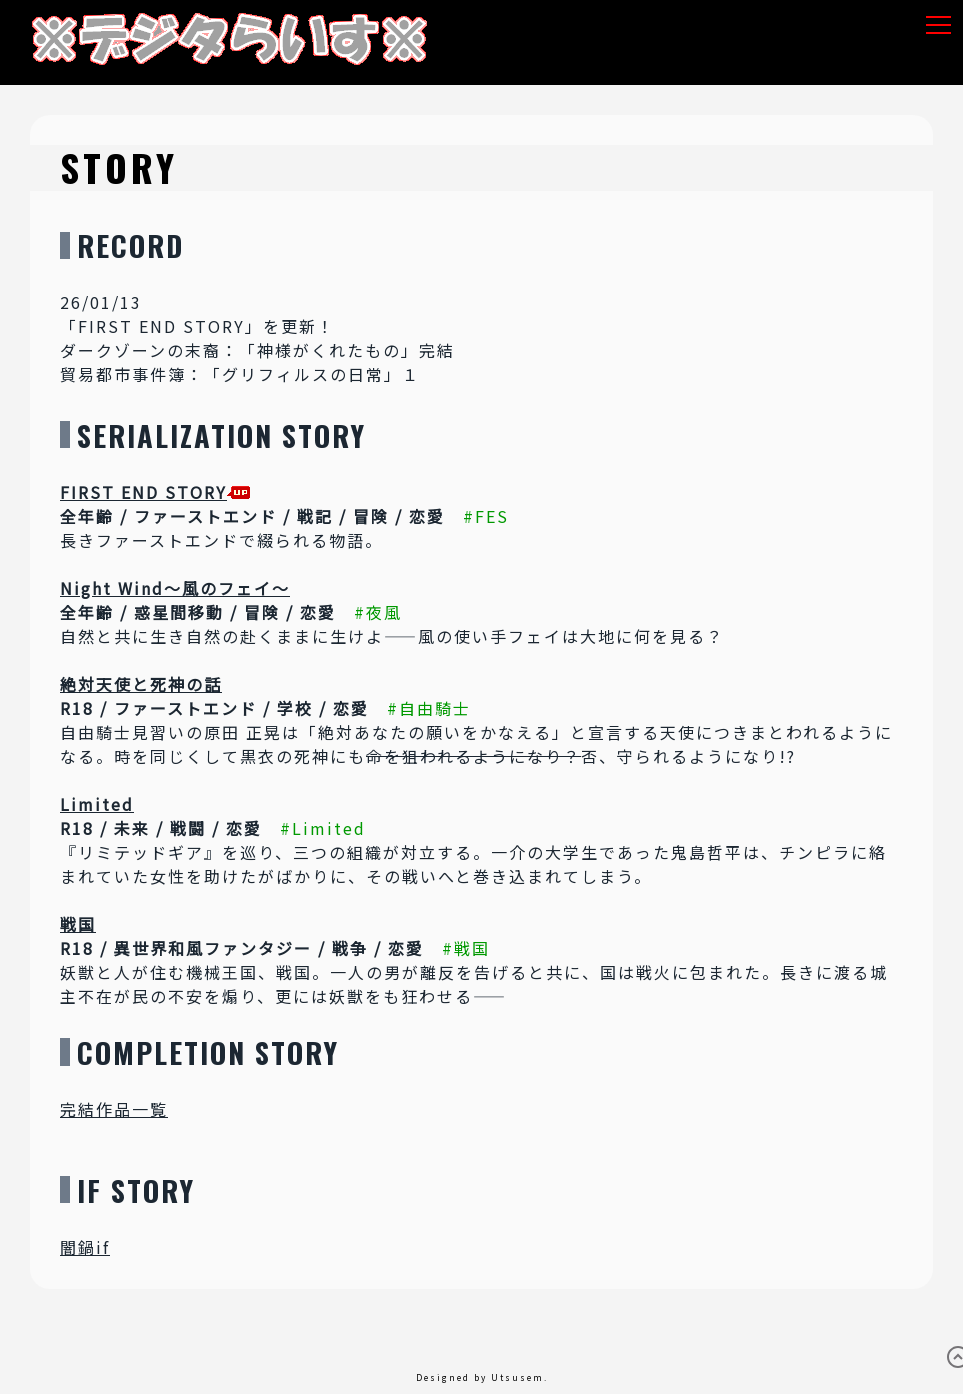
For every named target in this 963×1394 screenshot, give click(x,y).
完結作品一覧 (114, 1109)
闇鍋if (85, 1247)
